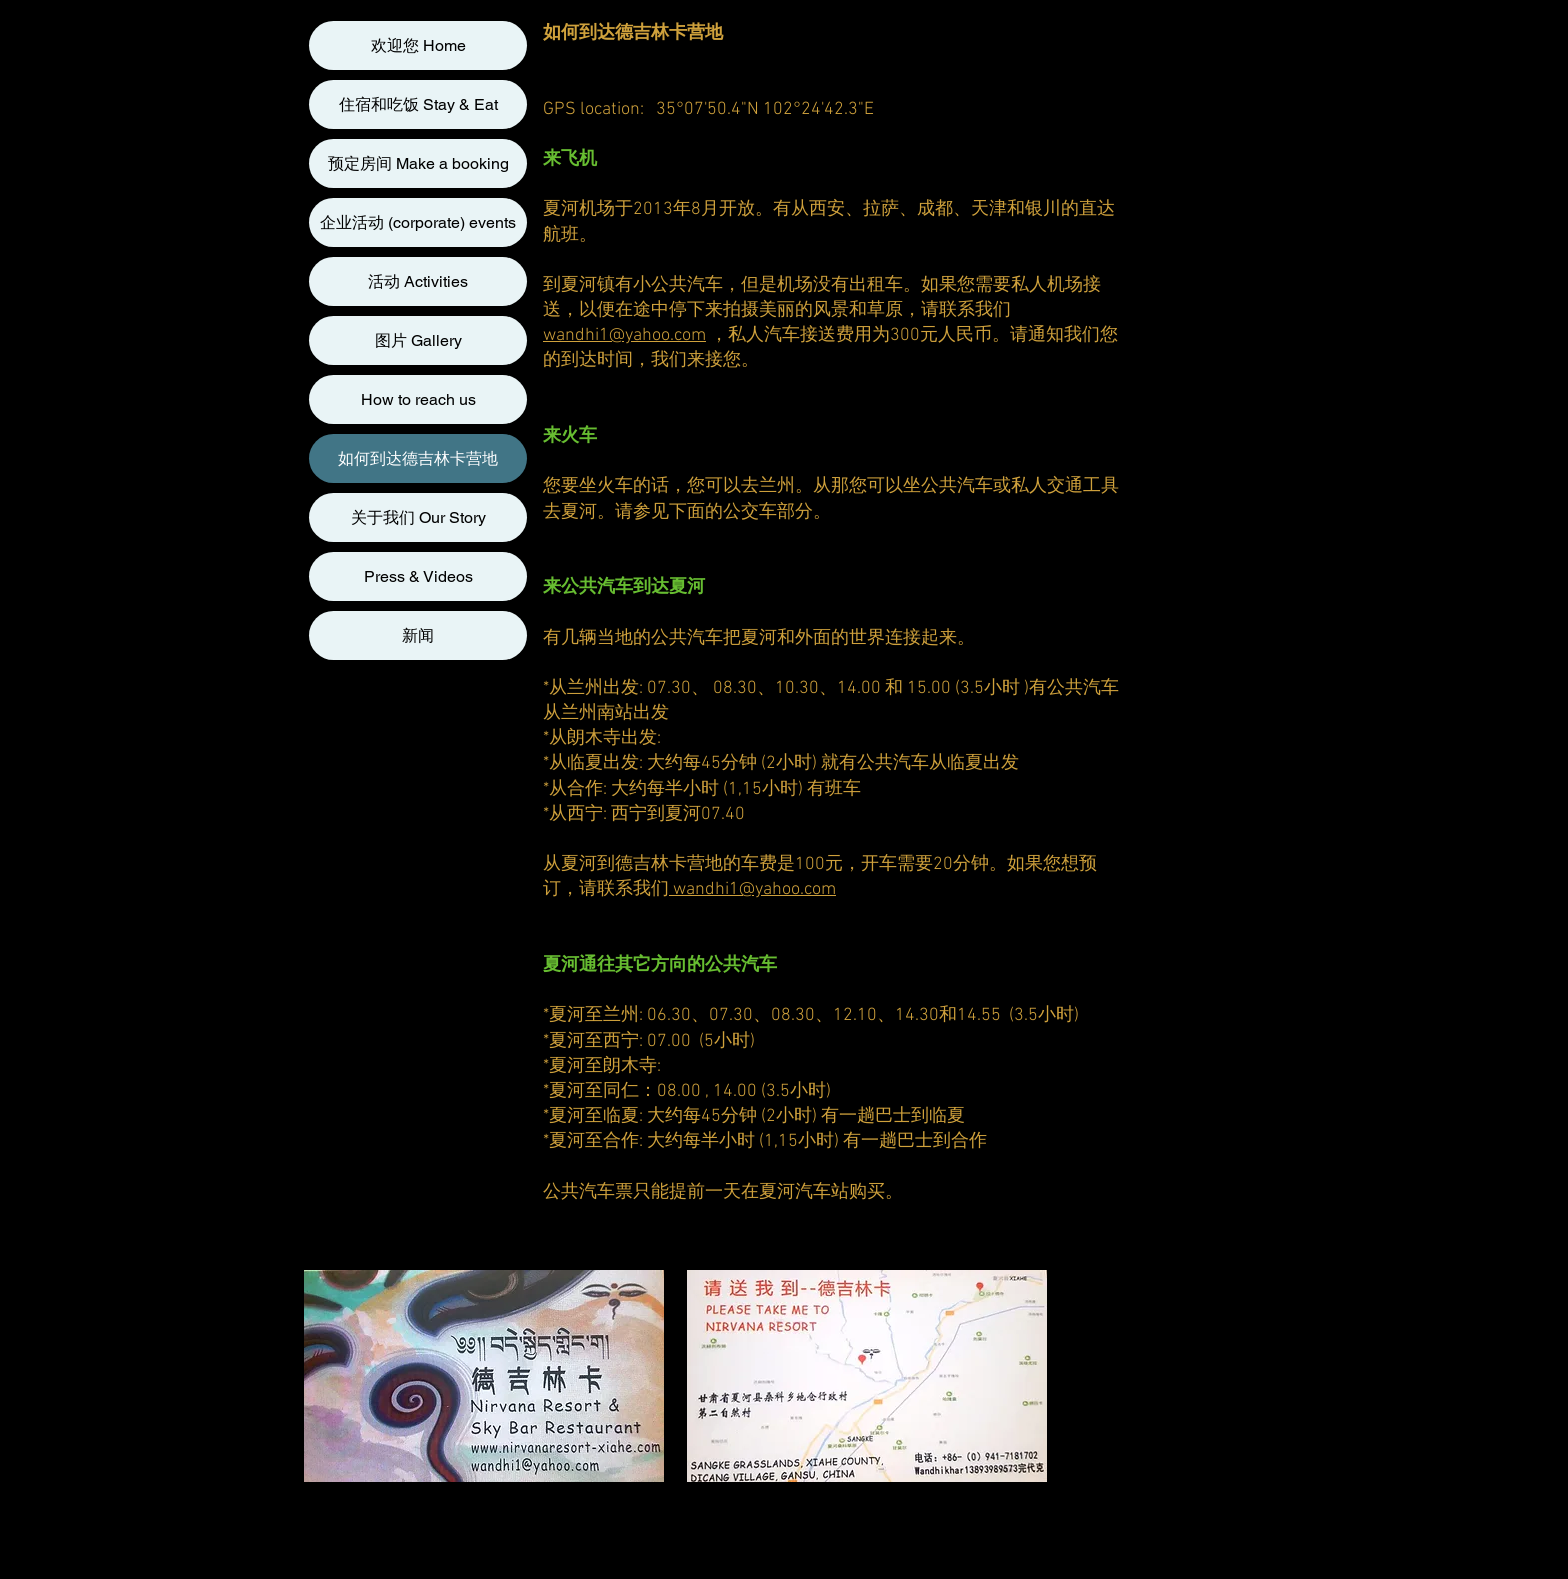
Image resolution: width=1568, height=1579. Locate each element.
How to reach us (418, 399)
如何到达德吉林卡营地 (418, 458)
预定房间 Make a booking (418, 163)
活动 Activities (418, 281)
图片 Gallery (418, 340)
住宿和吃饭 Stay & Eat (418, 104)
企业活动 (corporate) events (418, 222)
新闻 (418, 635)
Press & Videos (418, 576)
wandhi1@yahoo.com (624, 335)
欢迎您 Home (418, 45)
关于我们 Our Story (418, 517)
